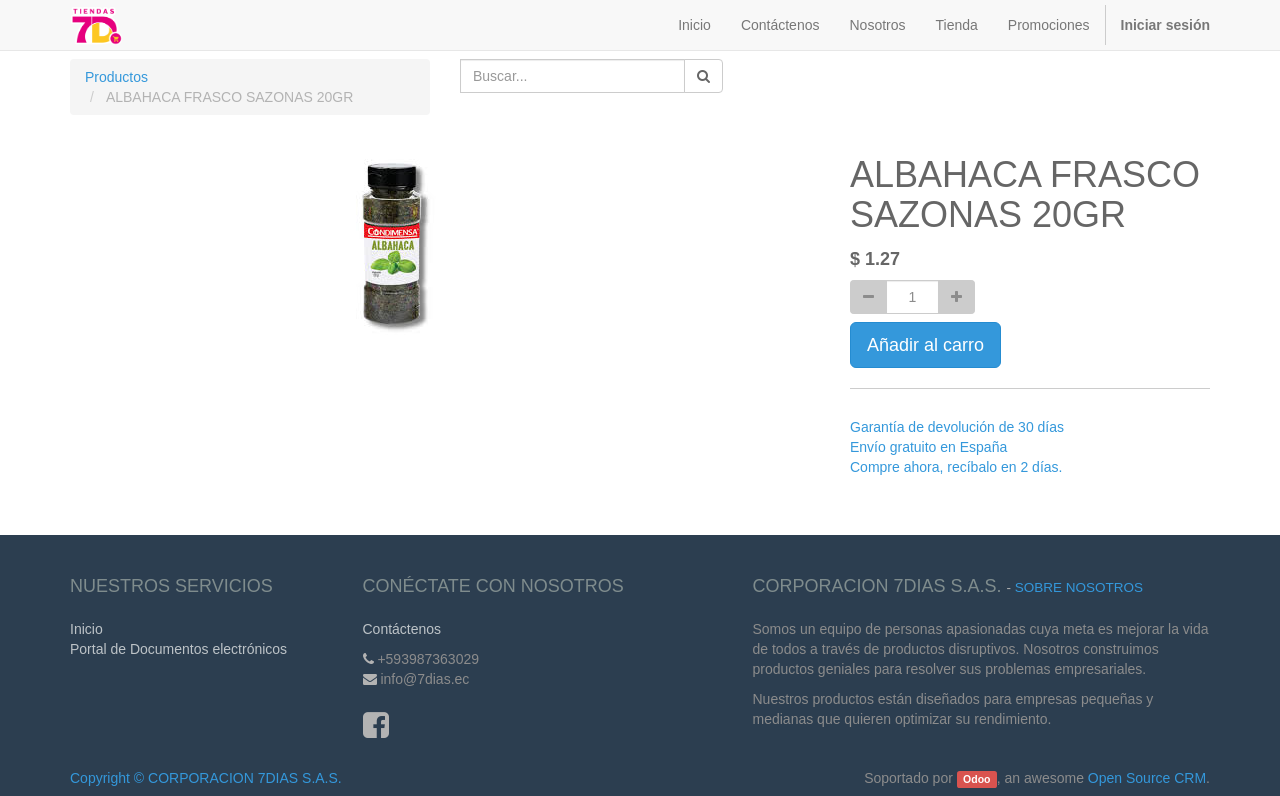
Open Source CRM (1147, 778)
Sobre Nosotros (1079, 587)
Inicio (86, 629)
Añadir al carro (925, 345)
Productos (116, 77)
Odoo (976, 779)
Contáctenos (402, 629)
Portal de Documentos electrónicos (178, 649)
